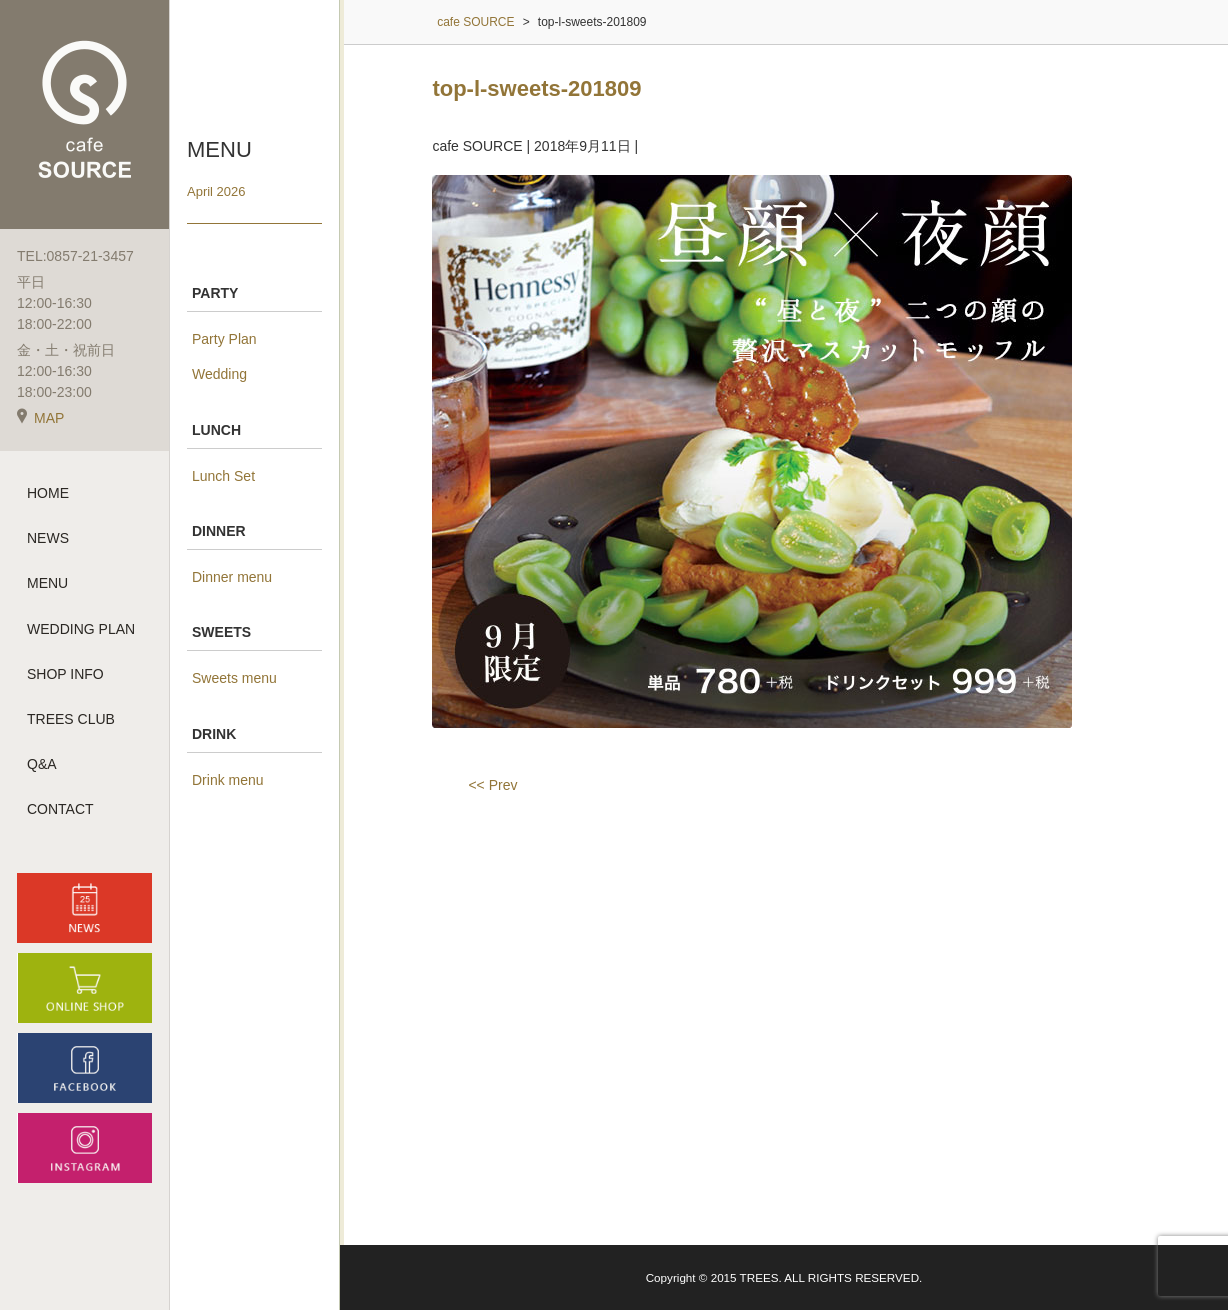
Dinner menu (232, 577)
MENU (47, 583)
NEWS (48, 538)
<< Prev (492, 785)
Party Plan (224, 339)
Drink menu (228, 780)
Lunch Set (223, 476)
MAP (40, 418)
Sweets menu (234, 678)
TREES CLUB (71, 719)
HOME (48, 493)
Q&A (42, 764)
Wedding (219, 374)
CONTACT (60, 809)
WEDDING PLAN (81, 629)
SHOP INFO (65, 674)
